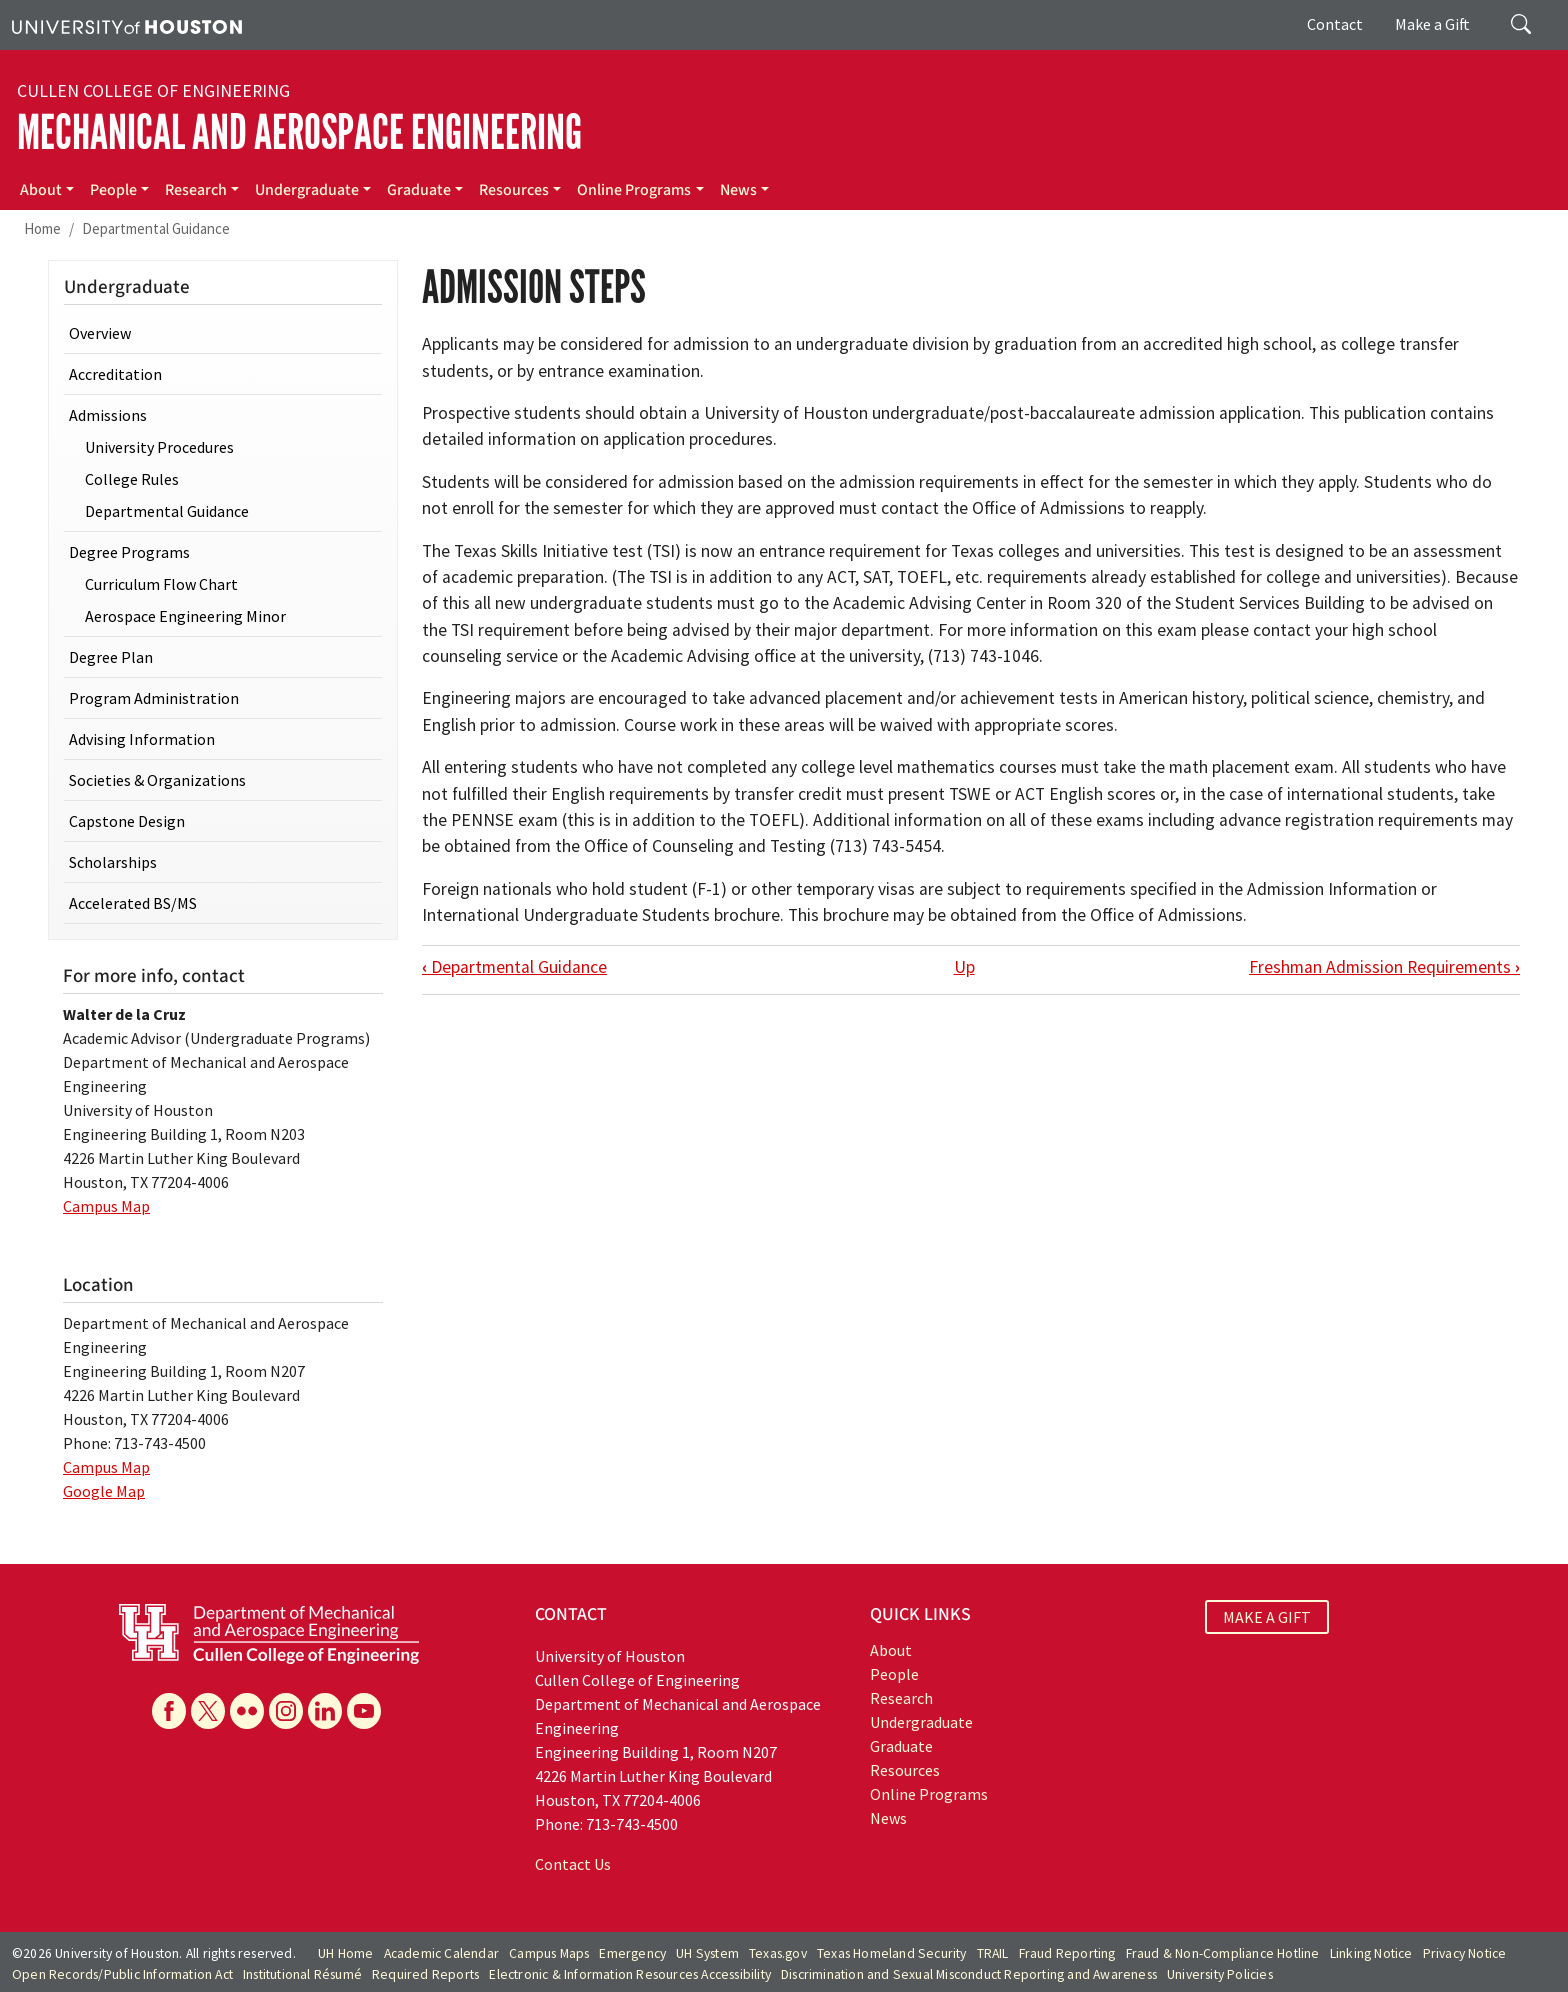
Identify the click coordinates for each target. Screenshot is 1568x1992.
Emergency (632, 1953)
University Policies (1220, 1974)
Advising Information (142, 739)
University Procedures (159, 447)
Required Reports (425, 1974)
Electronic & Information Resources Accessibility (630, 1974)
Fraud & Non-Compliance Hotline (1223, 1953)
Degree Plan (111, 657)
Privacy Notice (1465, 1953)
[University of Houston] (127, 25)
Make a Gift (1432, 24)
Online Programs (634, 190)
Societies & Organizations (157, 780)
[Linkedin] (325, 1711)
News (738, 190)
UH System (707, 1953)
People (113, 190)
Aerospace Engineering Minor (185, 616)
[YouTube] (364, 1711)
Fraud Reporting (1067, 1953)
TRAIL (993, 1953)
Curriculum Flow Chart (161, 584)
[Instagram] (286, 1711)
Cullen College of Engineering (153, 91)
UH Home (345, 1953)
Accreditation (115, 374)
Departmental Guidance (156, 228)
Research (196, 190)
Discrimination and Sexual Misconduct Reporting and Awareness (969, 1974)
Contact (1335, 24)
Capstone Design (127, 821)
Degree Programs (129, 552)
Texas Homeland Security (892, 1953)
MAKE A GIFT (1267, 1617)
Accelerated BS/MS (133, 903)
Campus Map (106, 1206)
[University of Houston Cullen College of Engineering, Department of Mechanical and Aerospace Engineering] (269, 1632)
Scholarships (113, 862)
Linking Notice (1371, 1953)
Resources (514, 190)
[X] (208, 1711)
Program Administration (154, 698)
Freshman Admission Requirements (1384, 967)
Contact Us (573, 1864)
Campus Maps (549, 1953)
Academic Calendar (441, 1953)
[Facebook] (169, 1711)
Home (42, 228)
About (41, 190)
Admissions (108, 415)
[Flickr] (247, 1711)
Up (964, 967)
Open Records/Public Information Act (122, 1974)
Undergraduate (307, 190)
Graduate (419, 190)
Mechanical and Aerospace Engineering (299, 132)
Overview (100, 333)
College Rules (132, 479)
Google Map (104, 1491)
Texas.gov (778, 1953)
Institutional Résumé (302, 1974)
